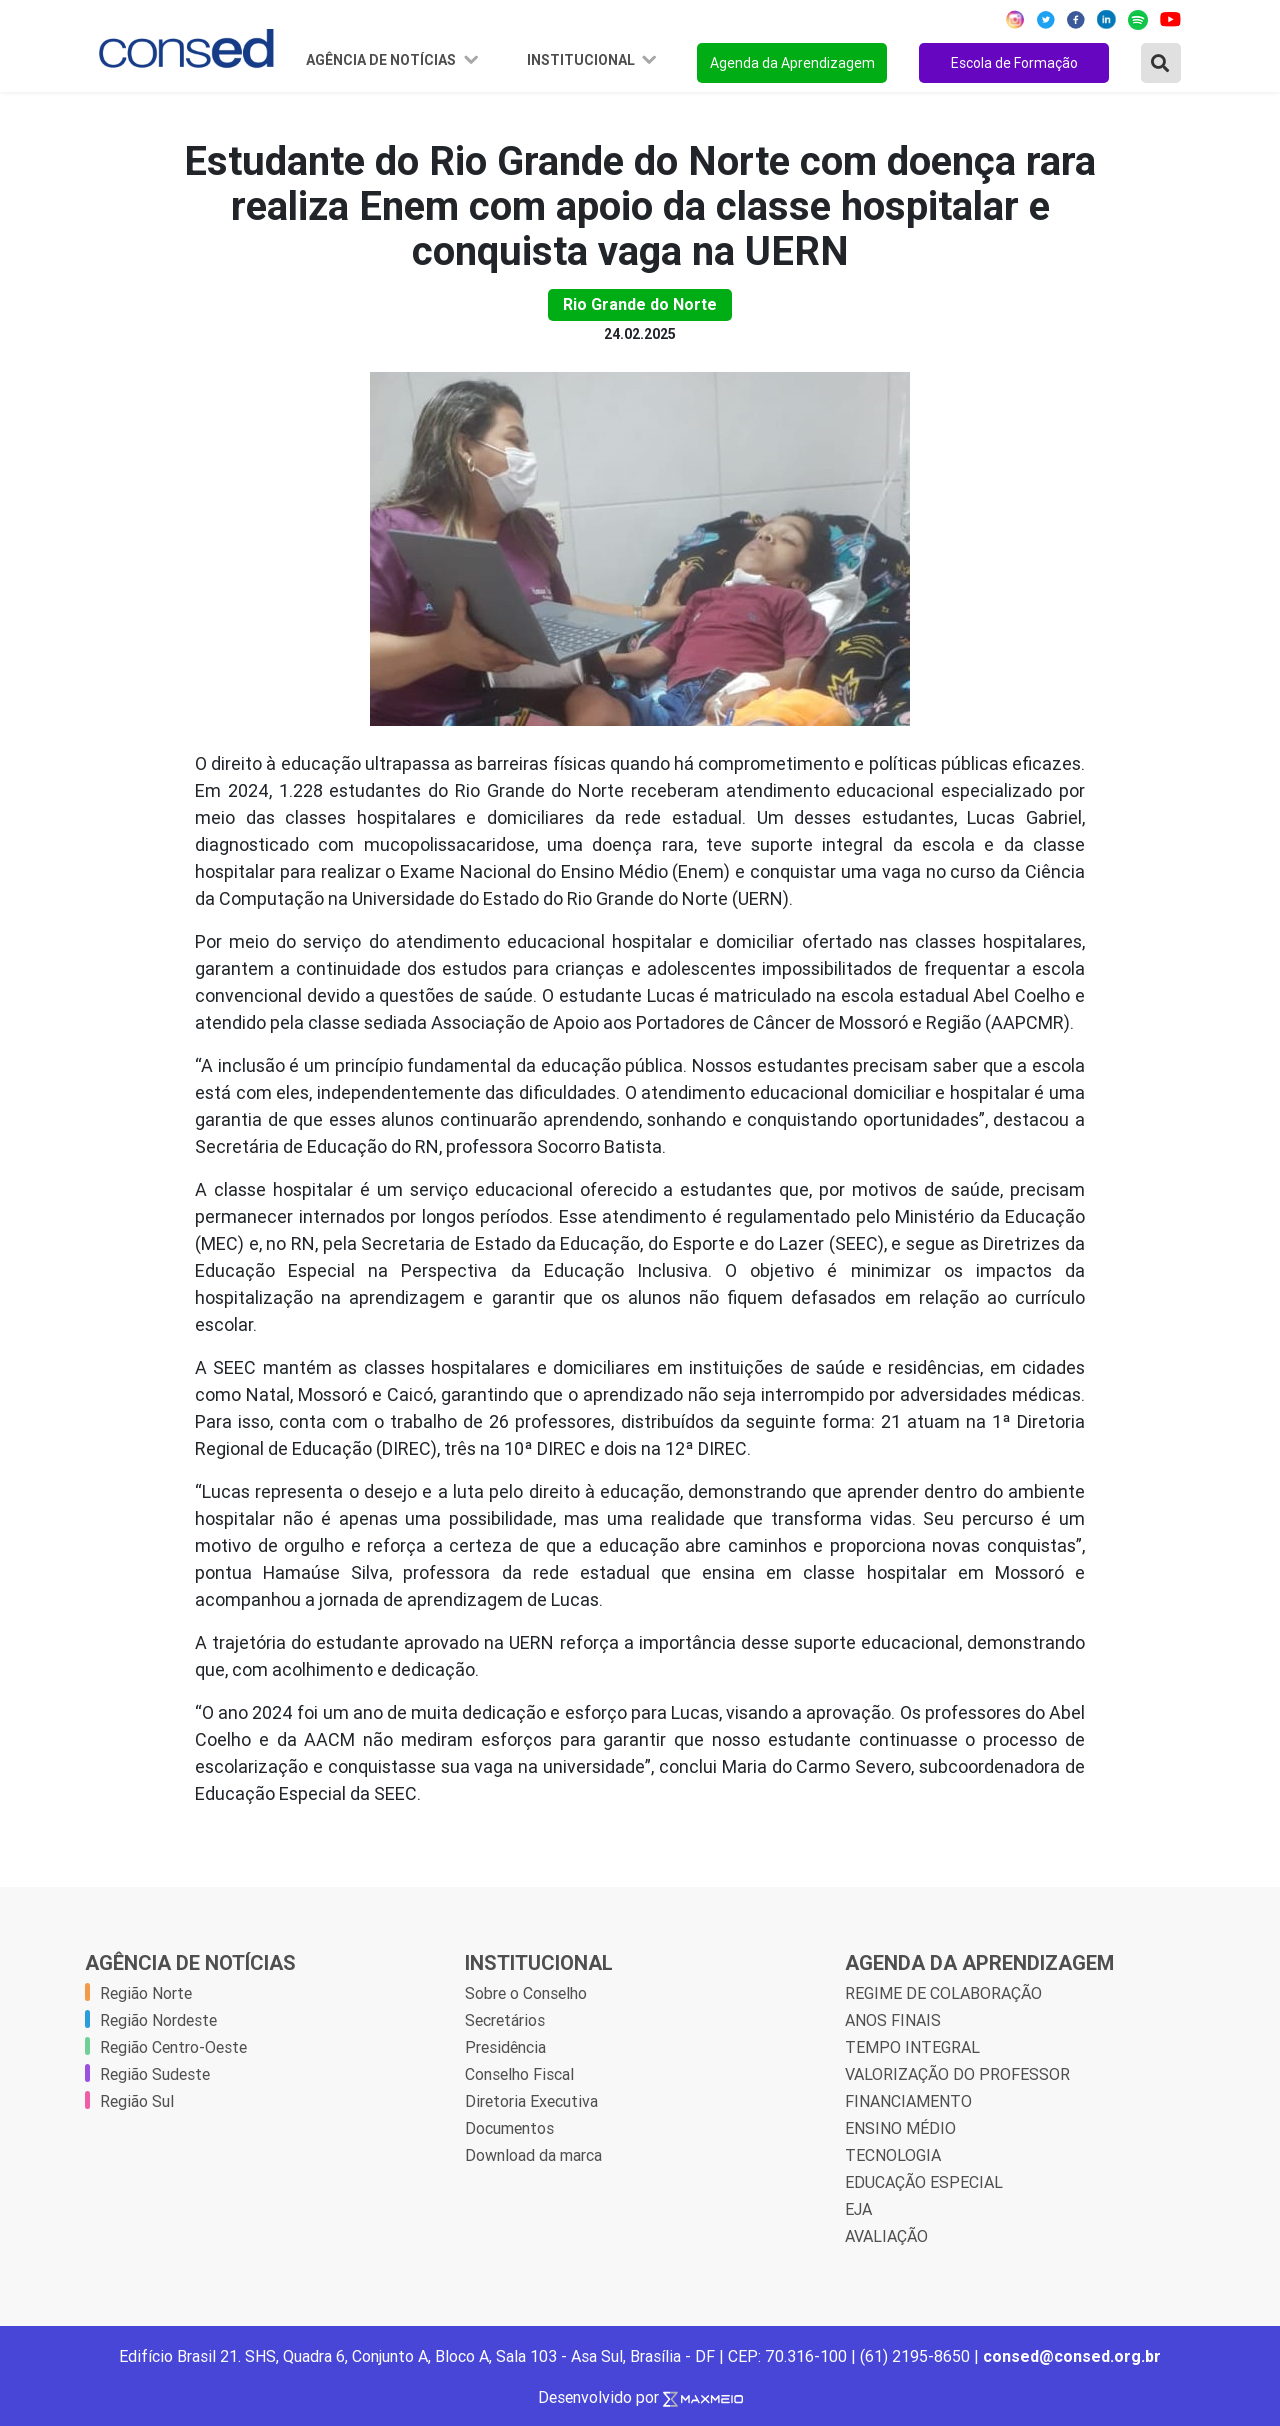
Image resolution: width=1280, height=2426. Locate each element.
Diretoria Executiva (531, 2101)
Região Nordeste (158, 2020)
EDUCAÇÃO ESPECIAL (924, 2182)
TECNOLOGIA (893, 2155)
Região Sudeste (155, 2074)
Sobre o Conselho (526, 1993)
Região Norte (146, 1993)
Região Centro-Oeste (173, 2047)
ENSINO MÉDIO (900, 2128)
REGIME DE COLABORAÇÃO (943, 1993)
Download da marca (533, 2155)
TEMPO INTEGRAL (912, 2047)
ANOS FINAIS (893, 2020)
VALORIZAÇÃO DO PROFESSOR (957, 2074)
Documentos (509, 2128)
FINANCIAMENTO (908, 2101)
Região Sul (137, 2101)
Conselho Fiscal (519, 2074)
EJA (858, 2209)
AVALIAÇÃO (886, 2236)
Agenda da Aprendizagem (792, 63)
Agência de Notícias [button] (382, 60)
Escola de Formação (1014, 63)
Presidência (505, 2047)
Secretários (505, 2020)
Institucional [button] (582, 60)
